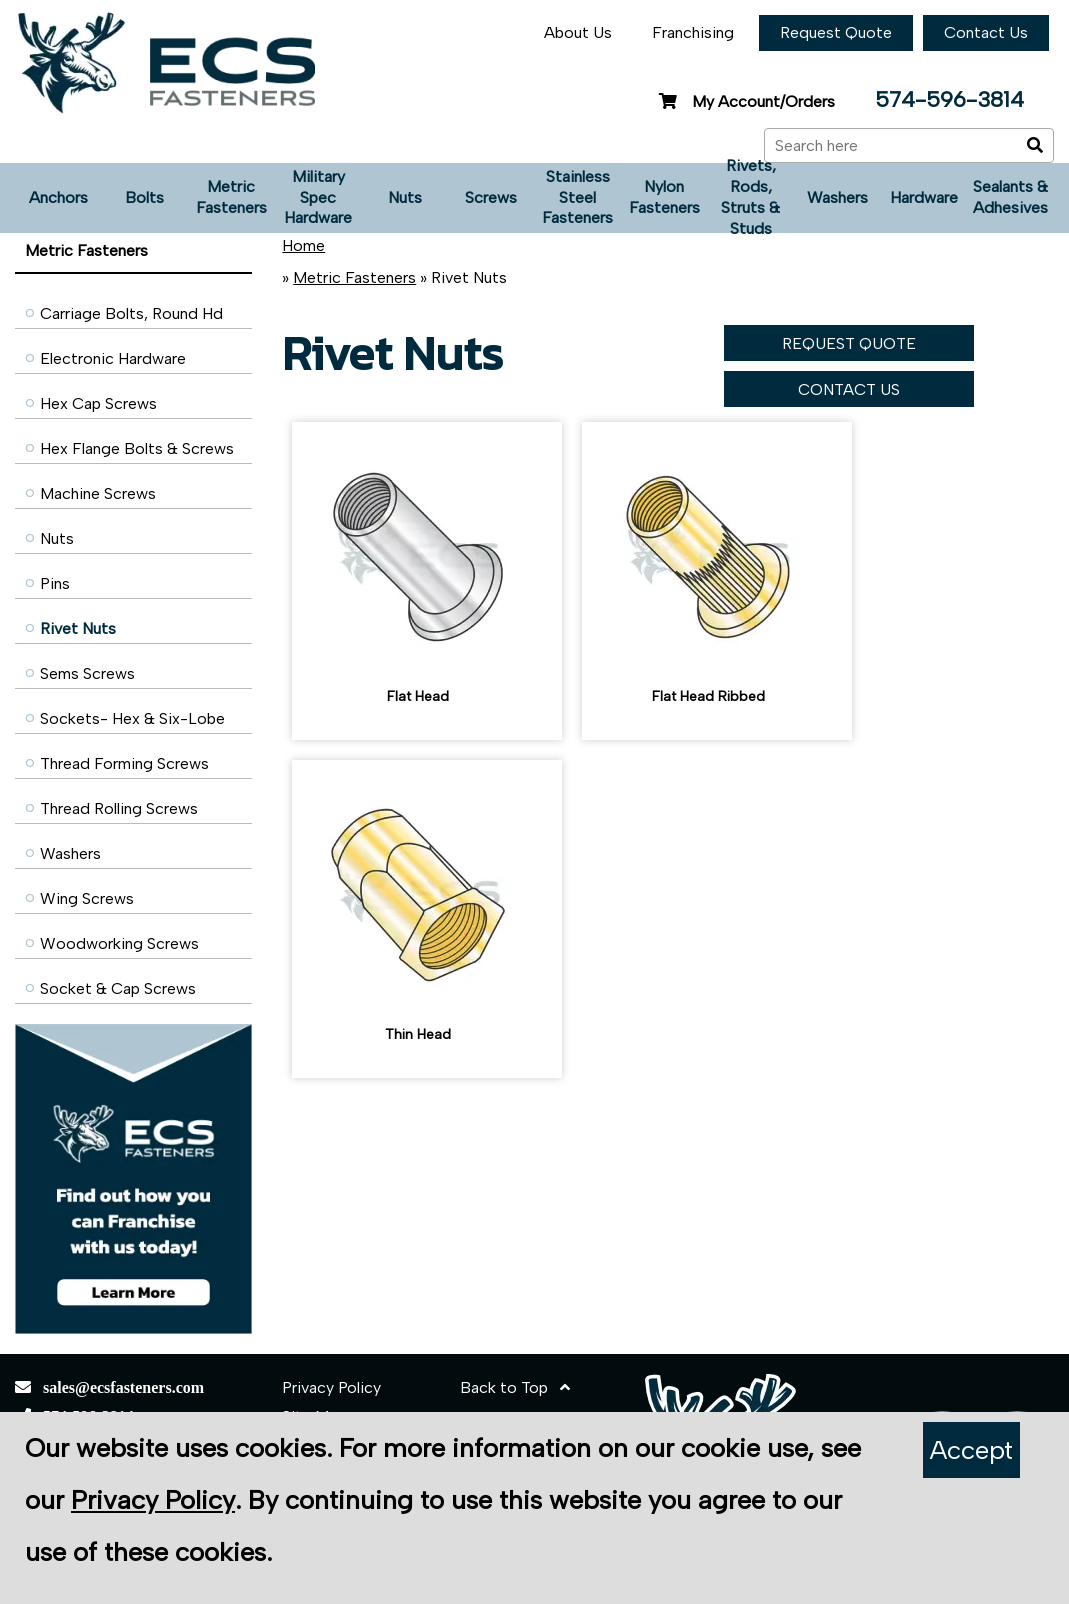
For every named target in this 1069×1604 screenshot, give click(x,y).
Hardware (924, 197)
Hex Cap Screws (98, 403)
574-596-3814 (949, 99)
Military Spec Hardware (318, 197)
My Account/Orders (744, 101)
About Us (578, 32)
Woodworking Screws (119, 943)
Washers (837, 197)
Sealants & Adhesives (1010, 197)
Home (303, 245)
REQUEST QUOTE (849, 343)
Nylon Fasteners (664, 197)
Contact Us (986, 32)
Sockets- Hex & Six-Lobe (132, 718)
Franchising (693, 32)
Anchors (58, 197)
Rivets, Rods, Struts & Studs (750, 198)
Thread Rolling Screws (119, 808)
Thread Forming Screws (124, 763)
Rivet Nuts (78, 628)
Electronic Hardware (113, 358)
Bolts (144, 197)
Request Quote (836, 32)
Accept (971, 1450)
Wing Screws (87, 898)
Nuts (405, 197)
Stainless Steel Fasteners (577, 197)
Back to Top (515, 1387)
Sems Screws (87, 673)
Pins (55, 583)
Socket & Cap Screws (118, 988)
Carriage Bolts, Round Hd (131, 313)
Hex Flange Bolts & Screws (137, 448)
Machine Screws (98, 493)
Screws (491, 197)
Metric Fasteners (231, 197)
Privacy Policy (331, 1387)
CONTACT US (849, 389)
